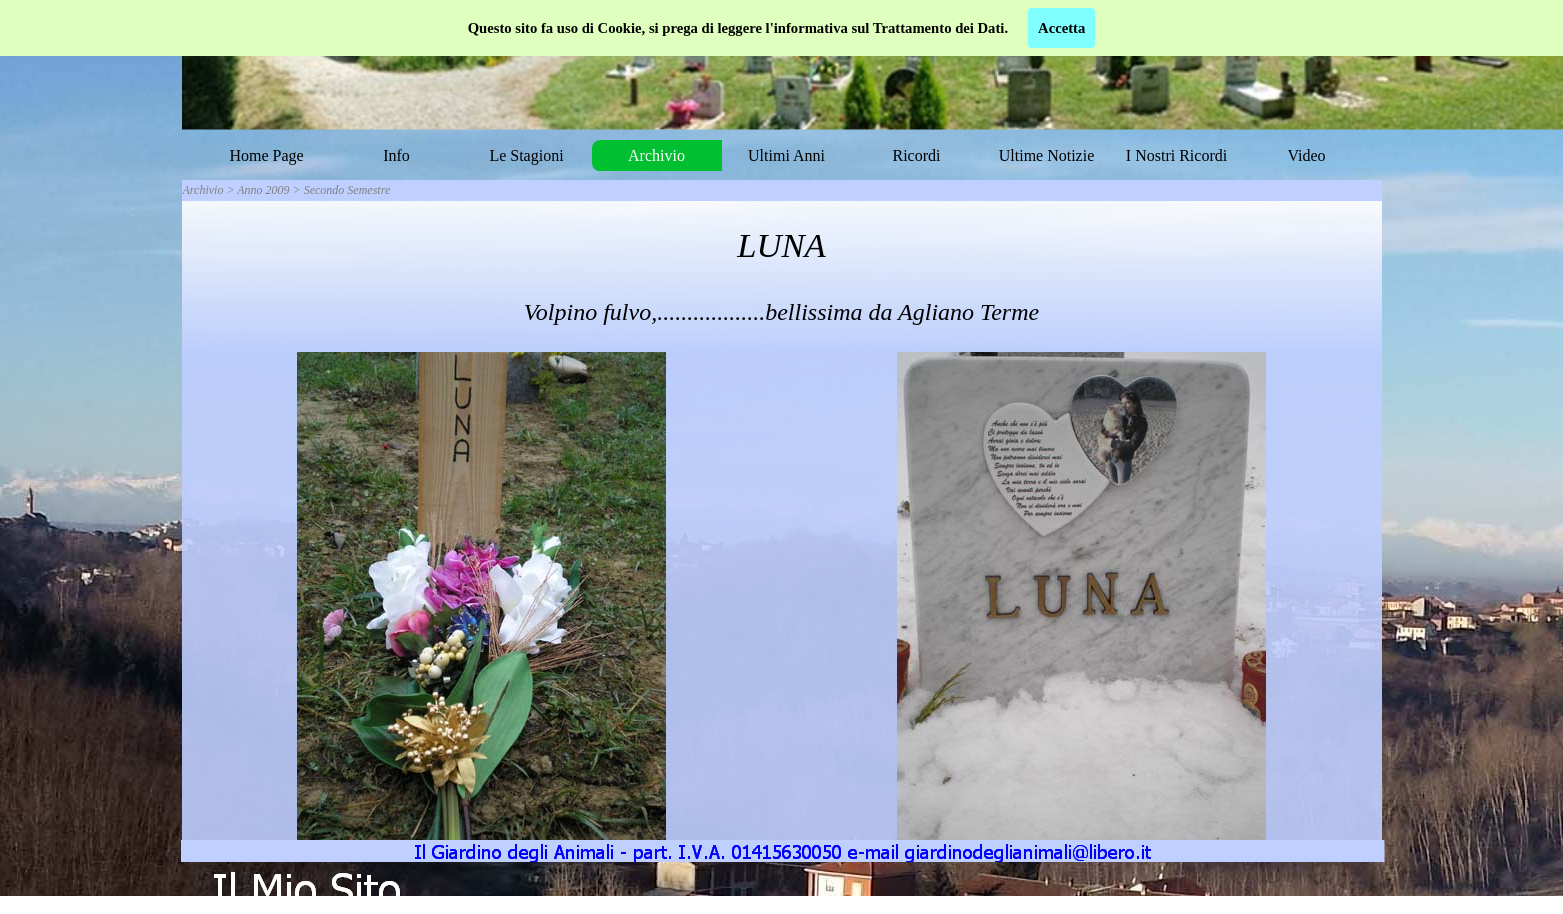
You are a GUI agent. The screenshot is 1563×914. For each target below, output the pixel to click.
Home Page (266, 155)
